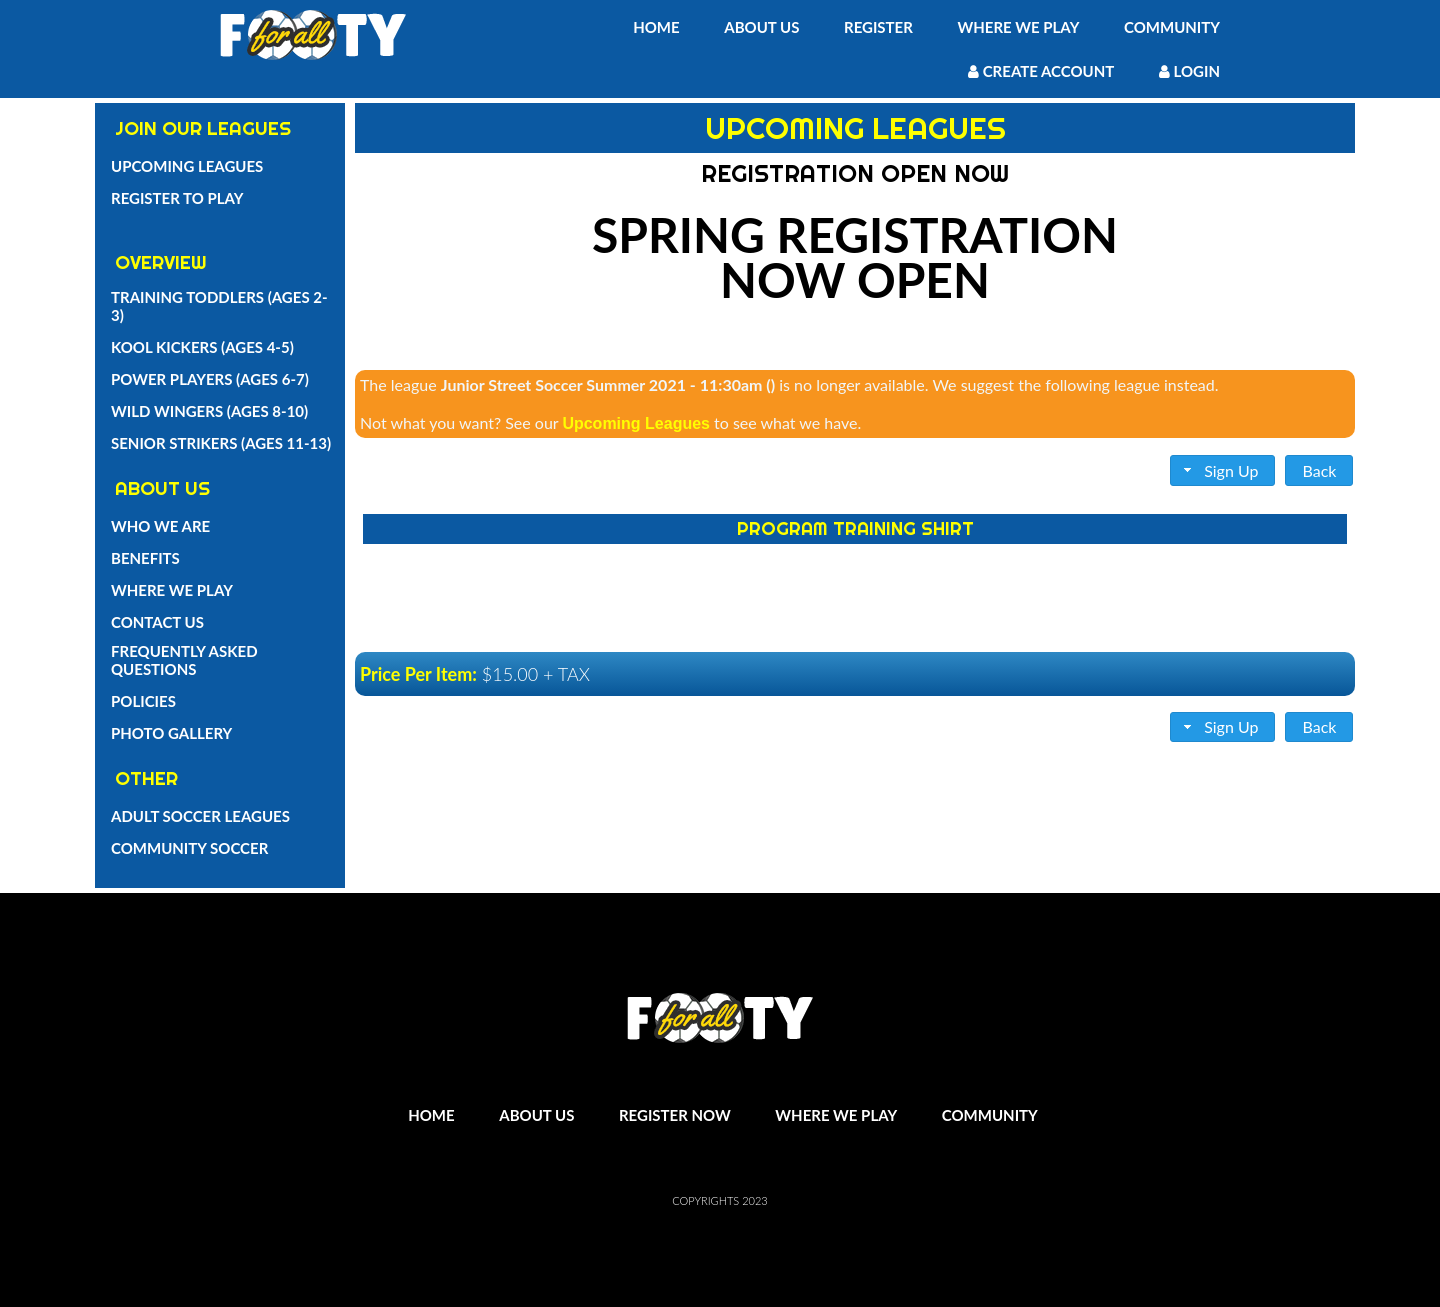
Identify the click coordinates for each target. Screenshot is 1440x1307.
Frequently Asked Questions (184, 660)
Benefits (145, 558)
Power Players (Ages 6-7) (210, 379)
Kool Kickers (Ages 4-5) (202, 347)
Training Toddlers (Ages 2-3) (219, 306)
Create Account (1041, 71)
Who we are (160, 526)
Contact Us (157, 622)
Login (1189, 71)
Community (1172, 27)
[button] (1223, 470)
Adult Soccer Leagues (200, 816)
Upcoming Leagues (187, 166)
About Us (761, 27)
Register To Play (177, 198)
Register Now (675, 1115)
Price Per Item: (418, 674)
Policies (143, 701)
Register (878, 27)
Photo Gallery (171, 733)
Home (656, 27)
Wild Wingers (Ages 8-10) (209, 411)
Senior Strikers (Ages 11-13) (221, 443)
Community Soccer (189, 848)
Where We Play (1018, 27)
